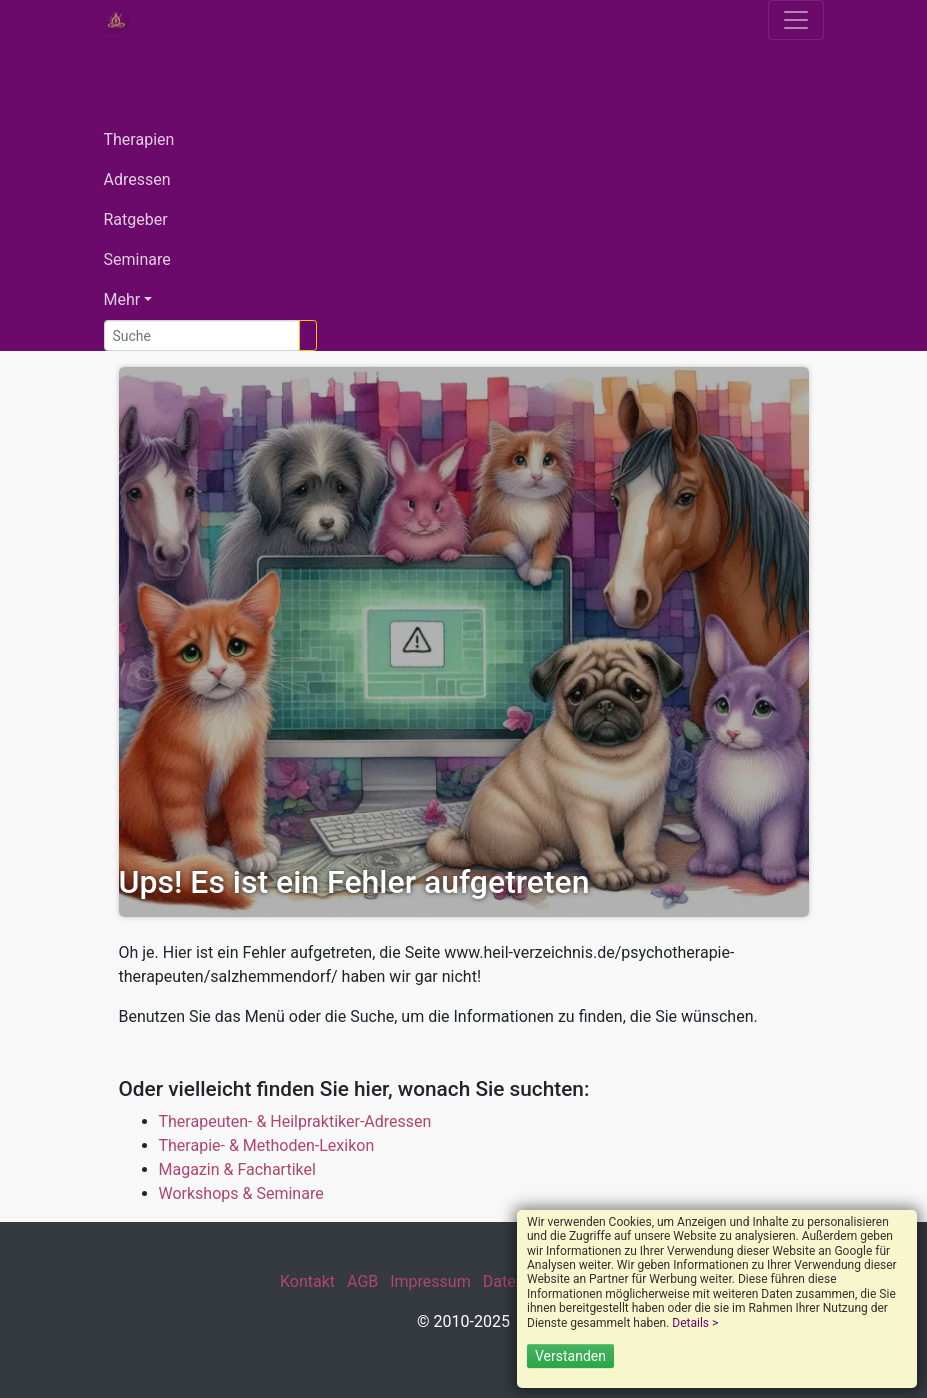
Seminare (137, 259)
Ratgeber (136, 219)
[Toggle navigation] (796, 20)
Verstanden (570, 1356)
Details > (695, 1323)
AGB (362, 1281)
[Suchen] (308, 335)
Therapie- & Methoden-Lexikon (267, 1145)
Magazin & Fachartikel (237, 1169)
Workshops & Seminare (241, 1193)
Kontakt (307, 1281)
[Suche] (202, 335)
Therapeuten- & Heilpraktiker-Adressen (295, 1121)
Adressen (137, 179)
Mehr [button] (122, 299)
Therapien (139, 139)
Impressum (430, 1281)
